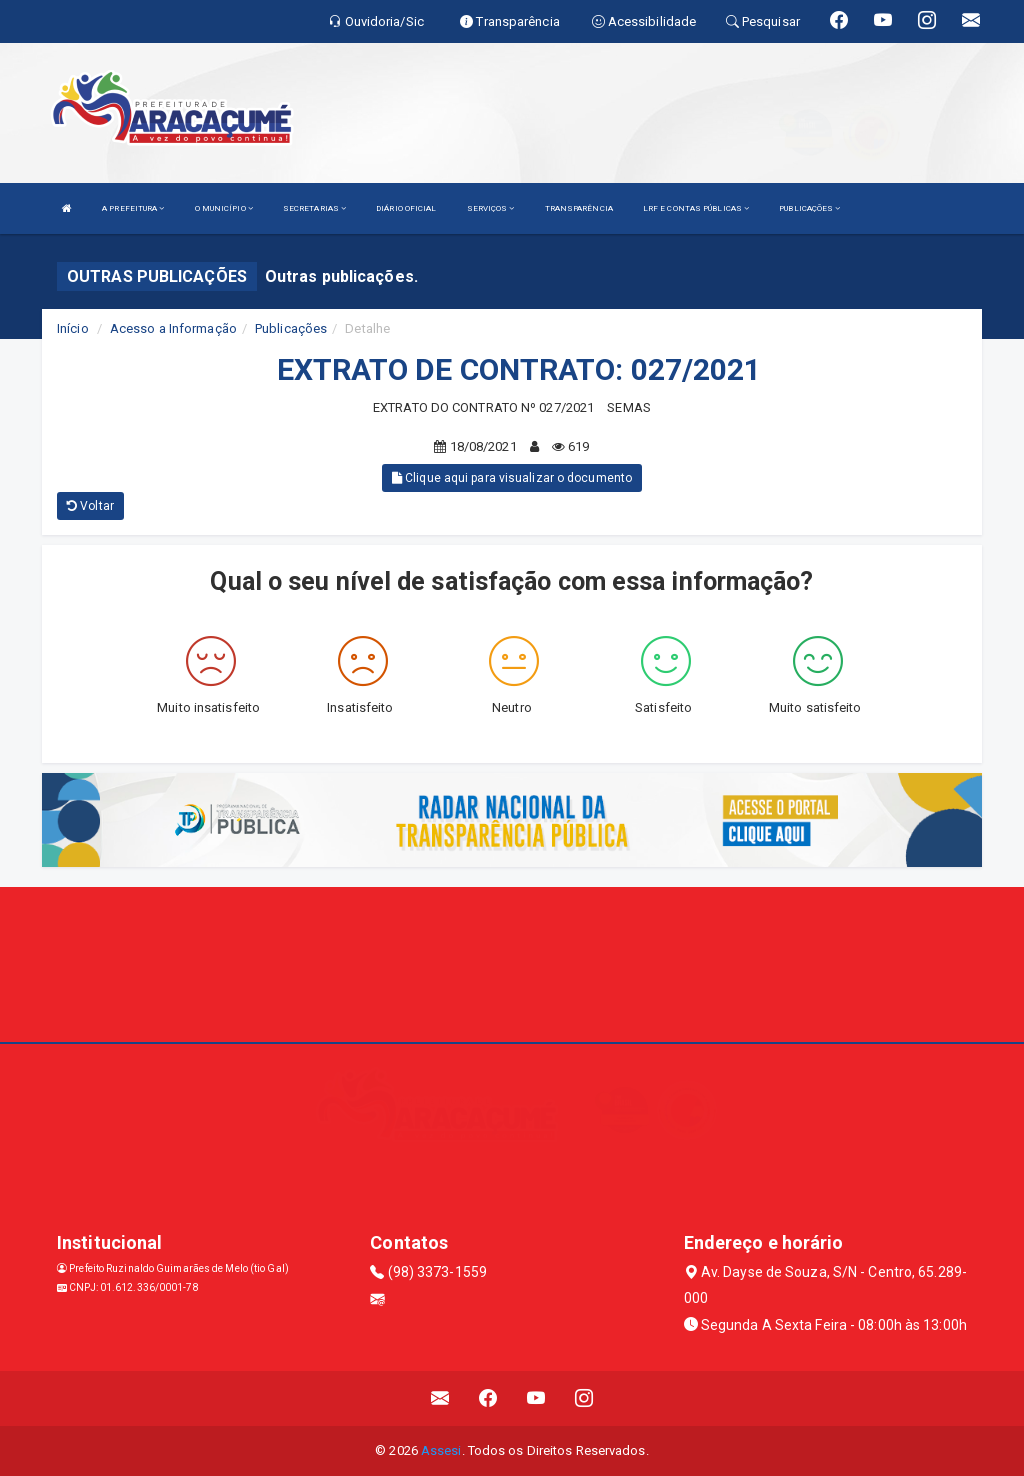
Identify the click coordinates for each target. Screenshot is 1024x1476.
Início (73, 328)
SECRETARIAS (314, 208)
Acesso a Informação (173, 328)
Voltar (90, 506)
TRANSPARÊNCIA (579, 208)
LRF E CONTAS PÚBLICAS (696, 208)
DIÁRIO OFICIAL (406, 208)
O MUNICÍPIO (224, 208)
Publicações (291, 328)
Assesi (441, 1450)
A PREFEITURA (133, 208)
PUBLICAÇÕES (809, 208)
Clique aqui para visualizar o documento (512, 478)
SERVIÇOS (491, 208)
